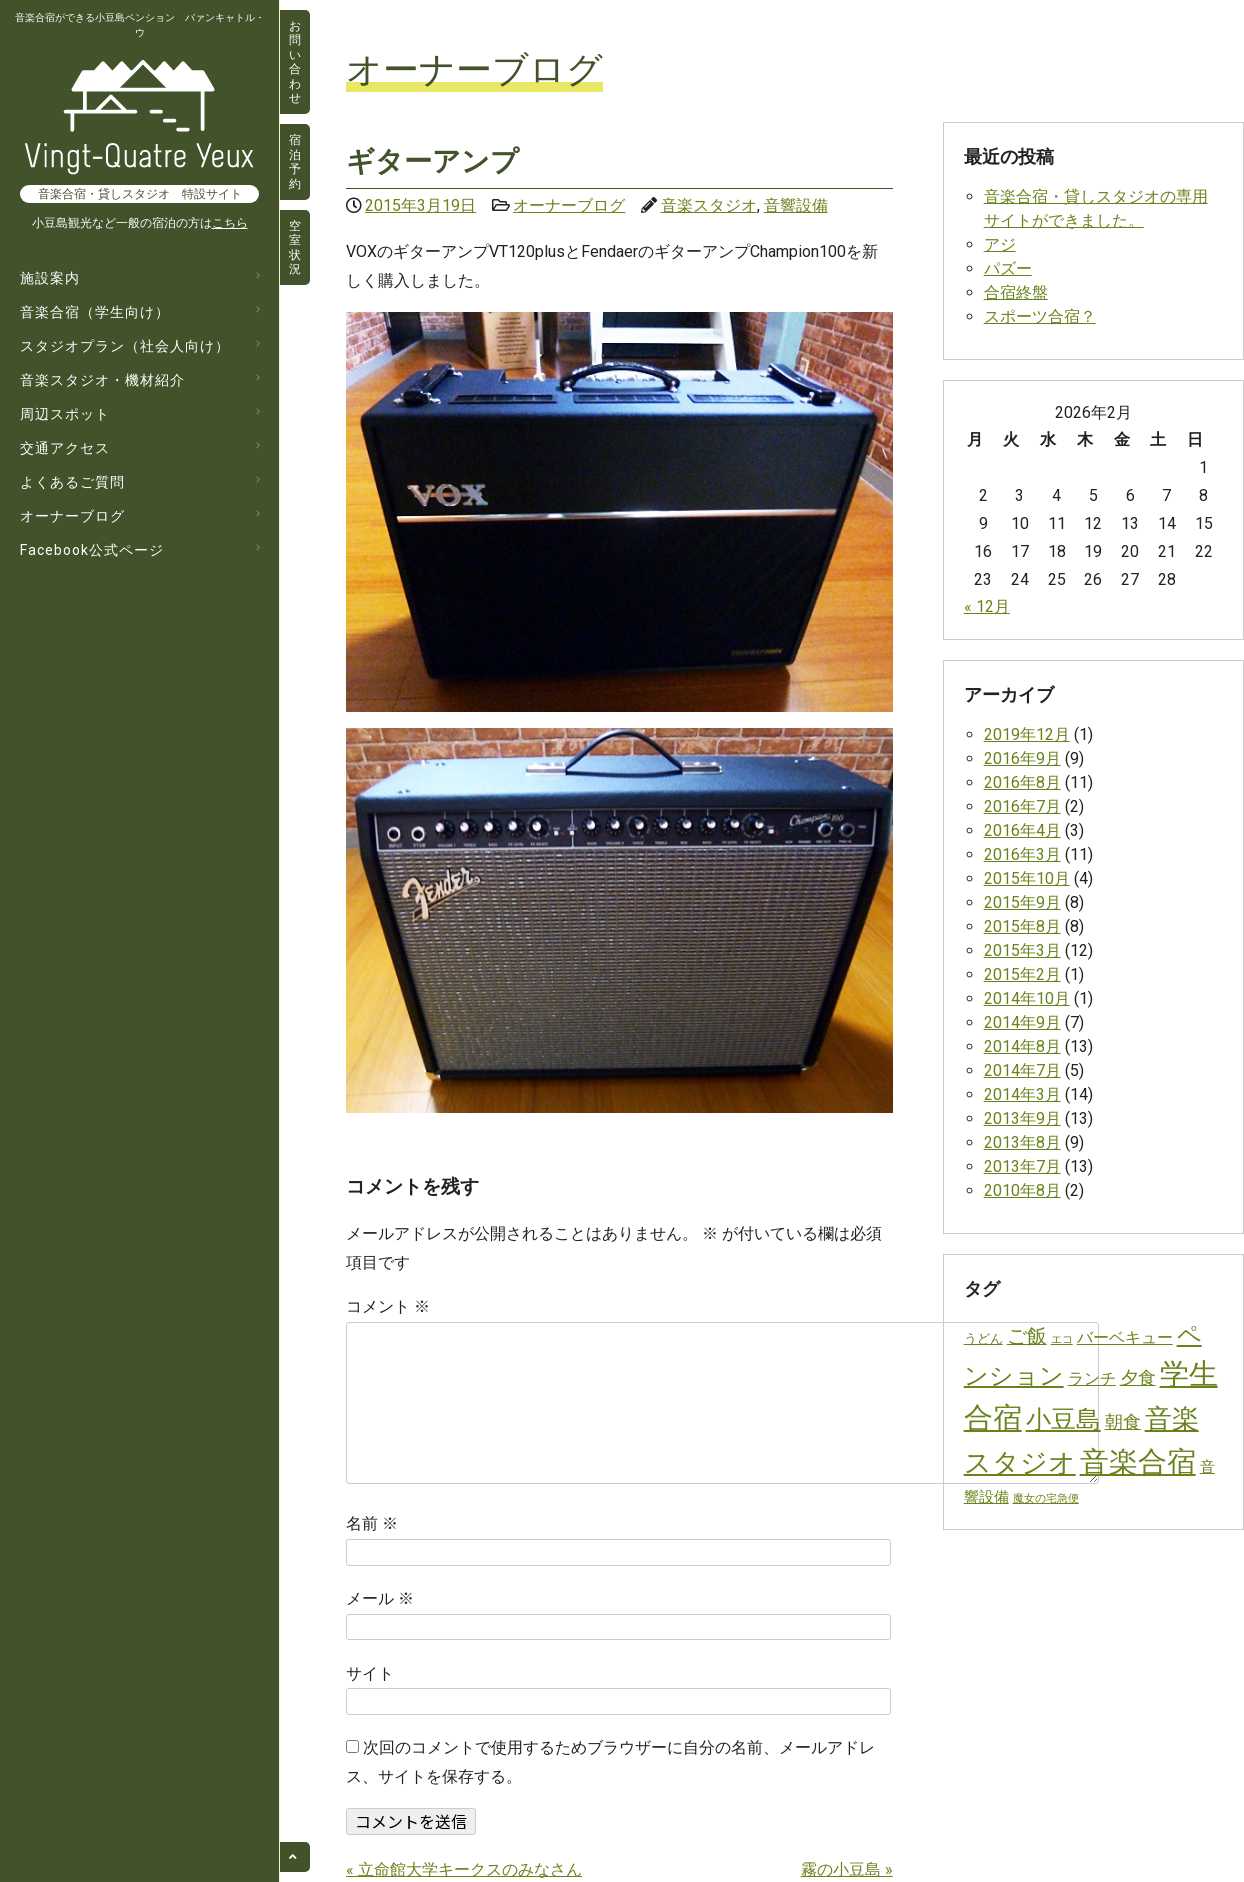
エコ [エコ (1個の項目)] (1062, 1339)
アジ (1000, 244)
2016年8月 (1022, 782)
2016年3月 (1022, 854)
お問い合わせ (295, 62)
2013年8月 (1022, 1142)
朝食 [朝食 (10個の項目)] (1123, 1421)
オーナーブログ (72, 516)
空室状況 (295, 247)
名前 (372, 1523)
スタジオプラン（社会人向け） (125, 346)
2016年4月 (1022, 830)
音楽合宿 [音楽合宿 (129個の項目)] (1138, 1462)
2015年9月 (1022, 902)
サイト (370, 1673)
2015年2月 (1022, 974)
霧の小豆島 (847, 1869)
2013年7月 (1022, 1166)
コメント (388, 1306)
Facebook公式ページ (92, 550)
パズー (1008, 268)
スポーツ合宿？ (1040, 316)
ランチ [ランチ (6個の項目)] (1092, 1378)
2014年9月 (1022, 1022)
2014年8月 (1022, 1046)
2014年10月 (1027, 998)
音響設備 (796, 205)
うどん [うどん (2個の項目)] (983, 1338)
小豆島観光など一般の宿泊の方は (140, 223)
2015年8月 (1022, 926)
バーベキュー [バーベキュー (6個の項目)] (1125, 1337)
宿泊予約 (295, 161)
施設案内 (50, 278)
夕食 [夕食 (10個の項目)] (1138, 1377)
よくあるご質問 (72, 482)
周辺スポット (65, 414)
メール (380, 1598)
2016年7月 (1022, 806)
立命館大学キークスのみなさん (464, 1869)
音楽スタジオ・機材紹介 (102, 380)
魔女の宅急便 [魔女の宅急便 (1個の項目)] (1046, 1498)
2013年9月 (1022, 1118)
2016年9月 (1022, 758)
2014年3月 (1022, 1094)
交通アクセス (65, 448)
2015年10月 (1027, 878)
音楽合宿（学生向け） (95, 312)
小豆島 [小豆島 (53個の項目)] (1063, 1419)
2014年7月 (1022, 1070)
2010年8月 (1022, 1190)
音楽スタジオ (709, 205)
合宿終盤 (1016, 292)
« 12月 (987, 606)
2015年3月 (1022, 950)
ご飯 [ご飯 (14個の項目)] (1027, 1336)
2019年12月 (1027, 734)
